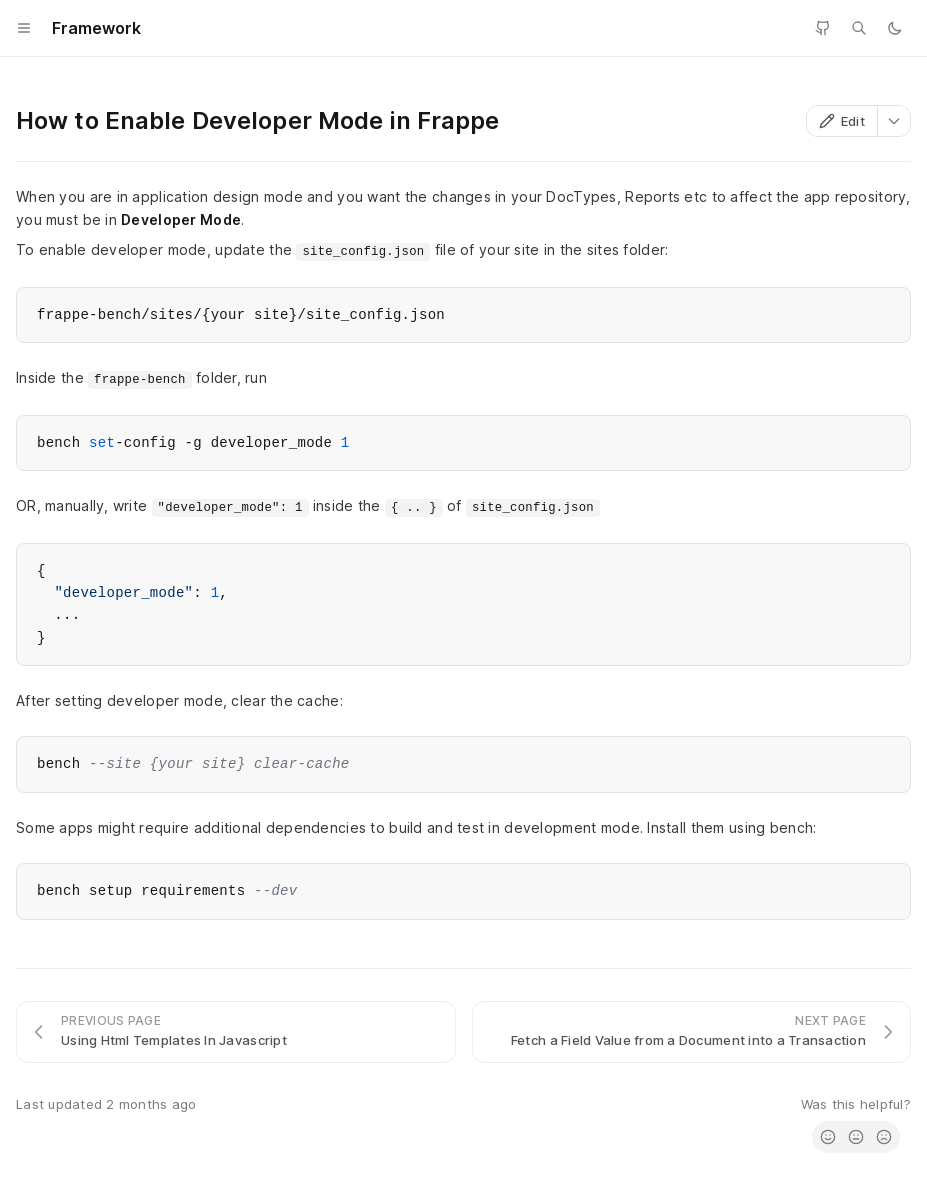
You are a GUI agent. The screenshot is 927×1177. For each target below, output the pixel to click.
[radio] (828, 1137)
